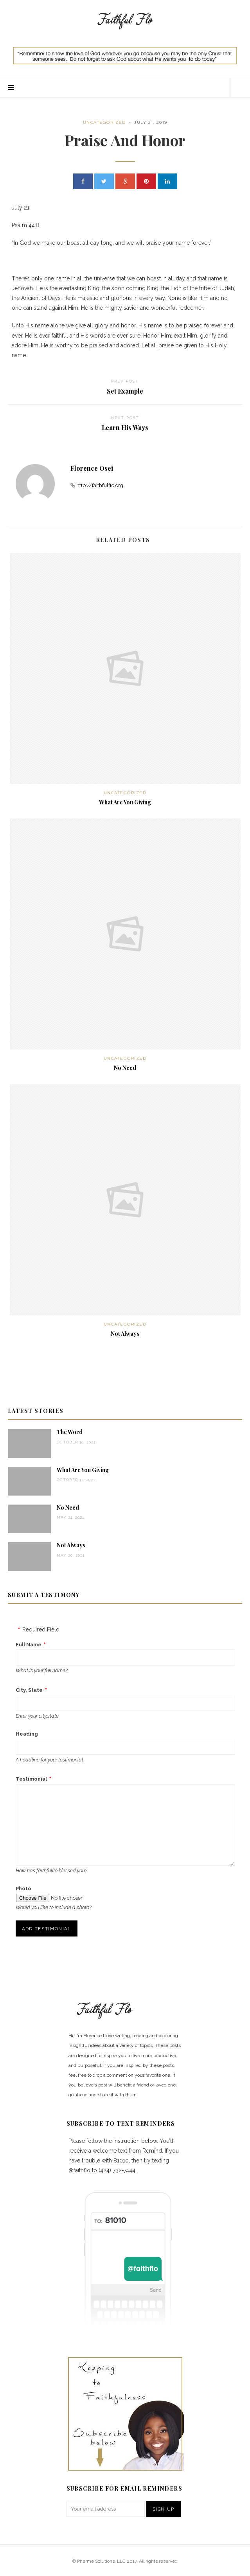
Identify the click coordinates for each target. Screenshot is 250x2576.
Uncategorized (104, 122)
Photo (23, 1888)
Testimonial (31, 1779)
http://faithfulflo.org (99, 485)
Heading (27, 1734)
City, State (29, 1690)
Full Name (28, 1644)
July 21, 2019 (150, 122)
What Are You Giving (125, 802)
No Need (125, 1067)
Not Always (125, 1333)
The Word (70, 1432)
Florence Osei (91, 468)
